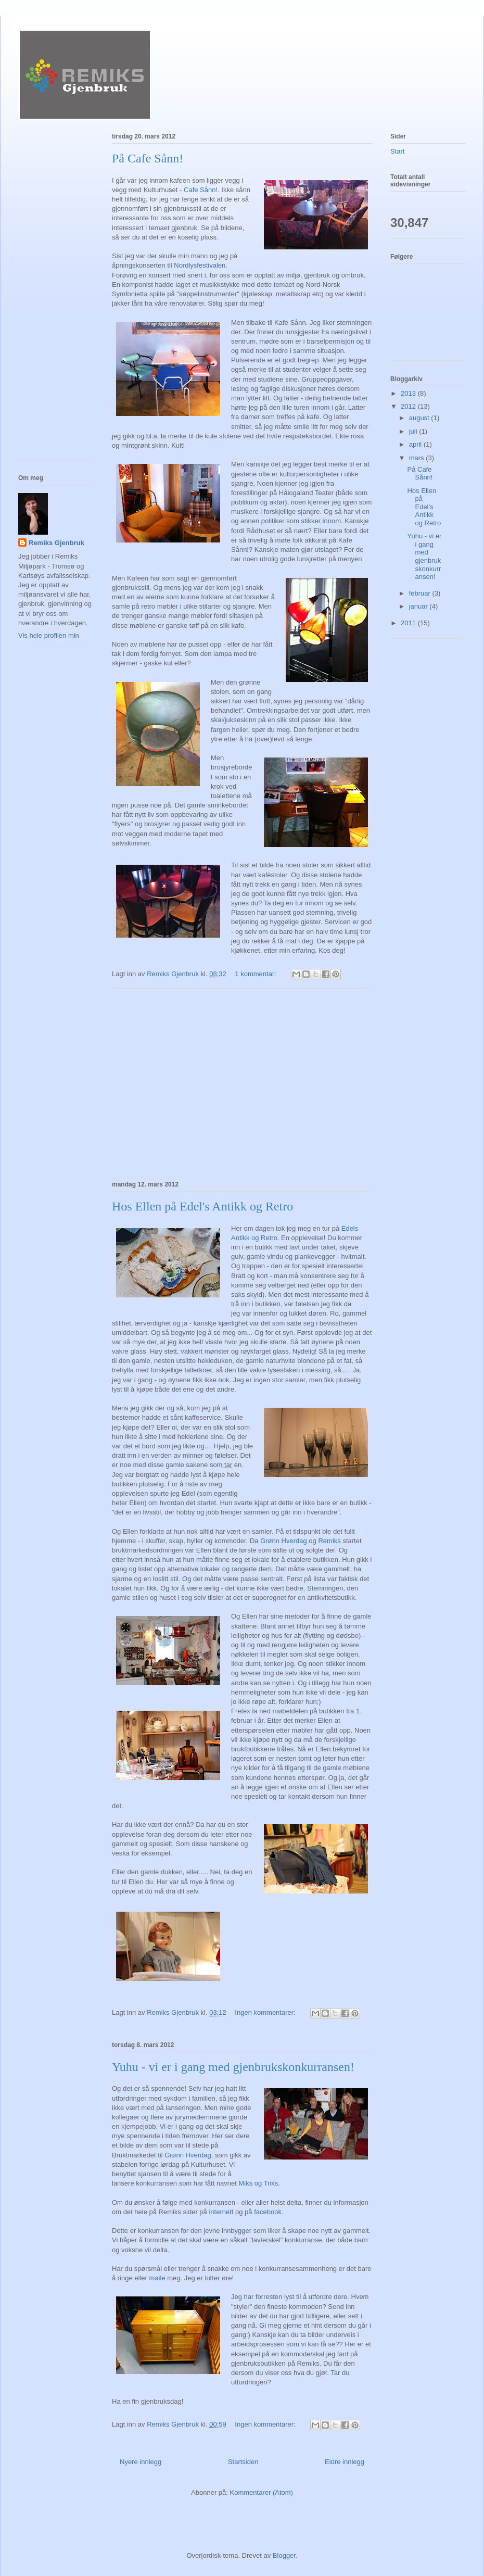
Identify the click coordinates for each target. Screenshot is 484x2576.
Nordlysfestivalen (199, 265)
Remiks (329, 1541)
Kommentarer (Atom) (261, 2492)
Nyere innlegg (140, 2462)
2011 (409, 623)
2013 (409, 393)
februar (420, 593)
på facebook (263, 2212)
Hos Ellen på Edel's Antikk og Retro (202, 1206)
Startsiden (243, 2462)
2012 (409, 406)
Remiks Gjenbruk (56, 543)
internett (220, 2212)
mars (417, 458)
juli (414, 431)
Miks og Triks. (259, 2183)
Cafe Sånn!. (202, 190)
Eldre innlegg (344, 2462)
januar (419, 606)
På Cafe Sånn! (147, 158)
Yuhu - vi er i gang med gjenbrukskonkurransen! (233, 2067)
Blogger (284, 2555)
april (416, 444)
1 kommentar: (256, 974)
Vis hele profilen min (48, 635)
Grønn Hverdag (283, 1541)
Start (397, 151)
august (420, 418)
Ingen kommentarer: (266, 2012)
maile (158, 2278)
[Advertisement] (242, 1083)
